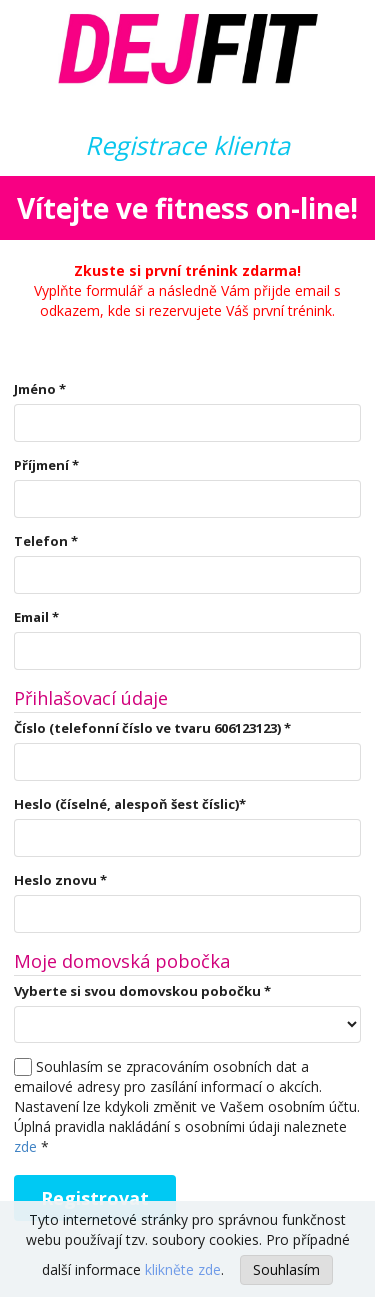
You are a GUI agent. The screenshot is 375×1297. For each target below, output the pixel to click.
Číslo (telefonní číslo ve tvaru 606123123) (152, 728)
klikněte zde (183, 1269)
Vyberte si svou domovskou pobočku (142, 991)
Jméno (40, 389)
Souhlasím (286, 1269)
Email (36, 617)
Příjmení (46, 465)
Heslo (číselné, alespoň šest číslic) (130, 804)
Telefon (46, 541)
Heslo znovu (60, 880)
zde (25, 1146)
